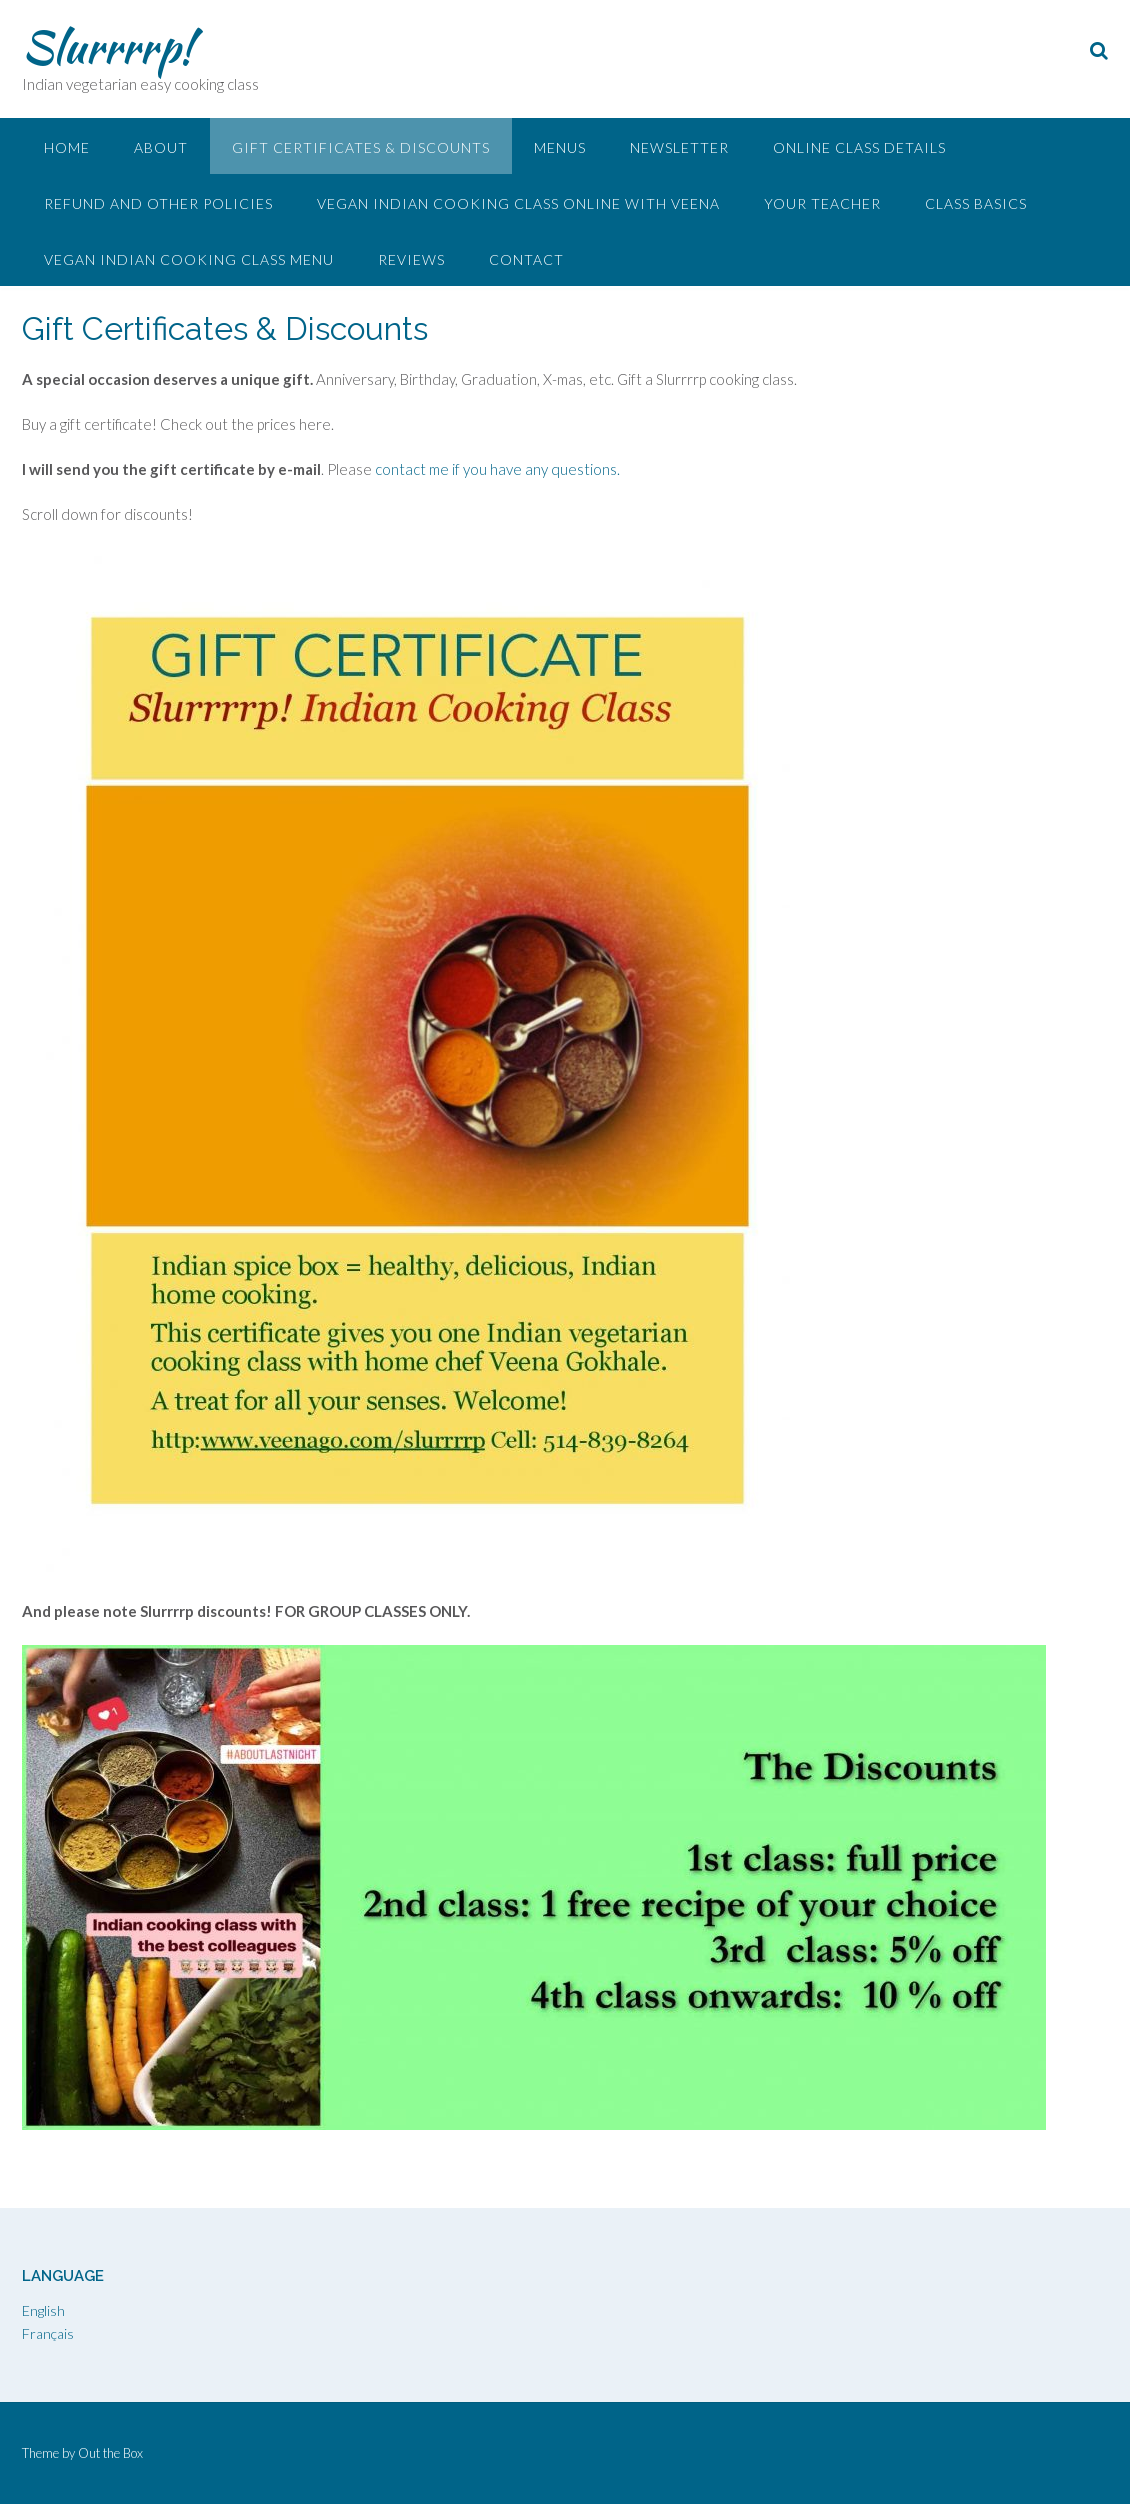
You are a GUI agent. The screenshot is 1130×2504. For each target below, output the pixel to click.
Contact (526, 259)
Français (48, 2333)
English (43, 2310)
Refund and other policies (158, 203)
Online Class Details (859, 147)
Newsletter (679, 147)
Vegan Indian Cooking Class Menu (189, 259)
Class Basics (976, 203)
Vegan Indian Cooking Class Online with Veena (518, 203)
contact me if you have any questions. (497, 469)
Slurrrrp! (107, 47)
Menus (560, 147)
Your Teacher (822, 203)
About (161, 147)
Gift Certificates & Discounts (361, 147)
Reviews (411, 259)
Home (67, 147)
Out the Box (110, 2453)
